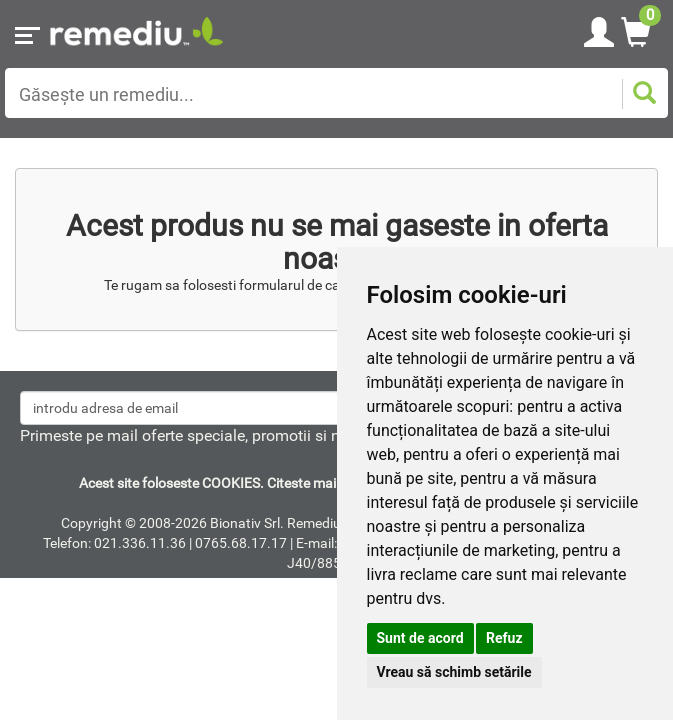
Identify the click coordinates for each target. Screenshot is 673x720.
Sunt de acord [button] (420, 638)
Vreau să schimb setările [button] (454, 672)
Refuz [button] (504, 638)
